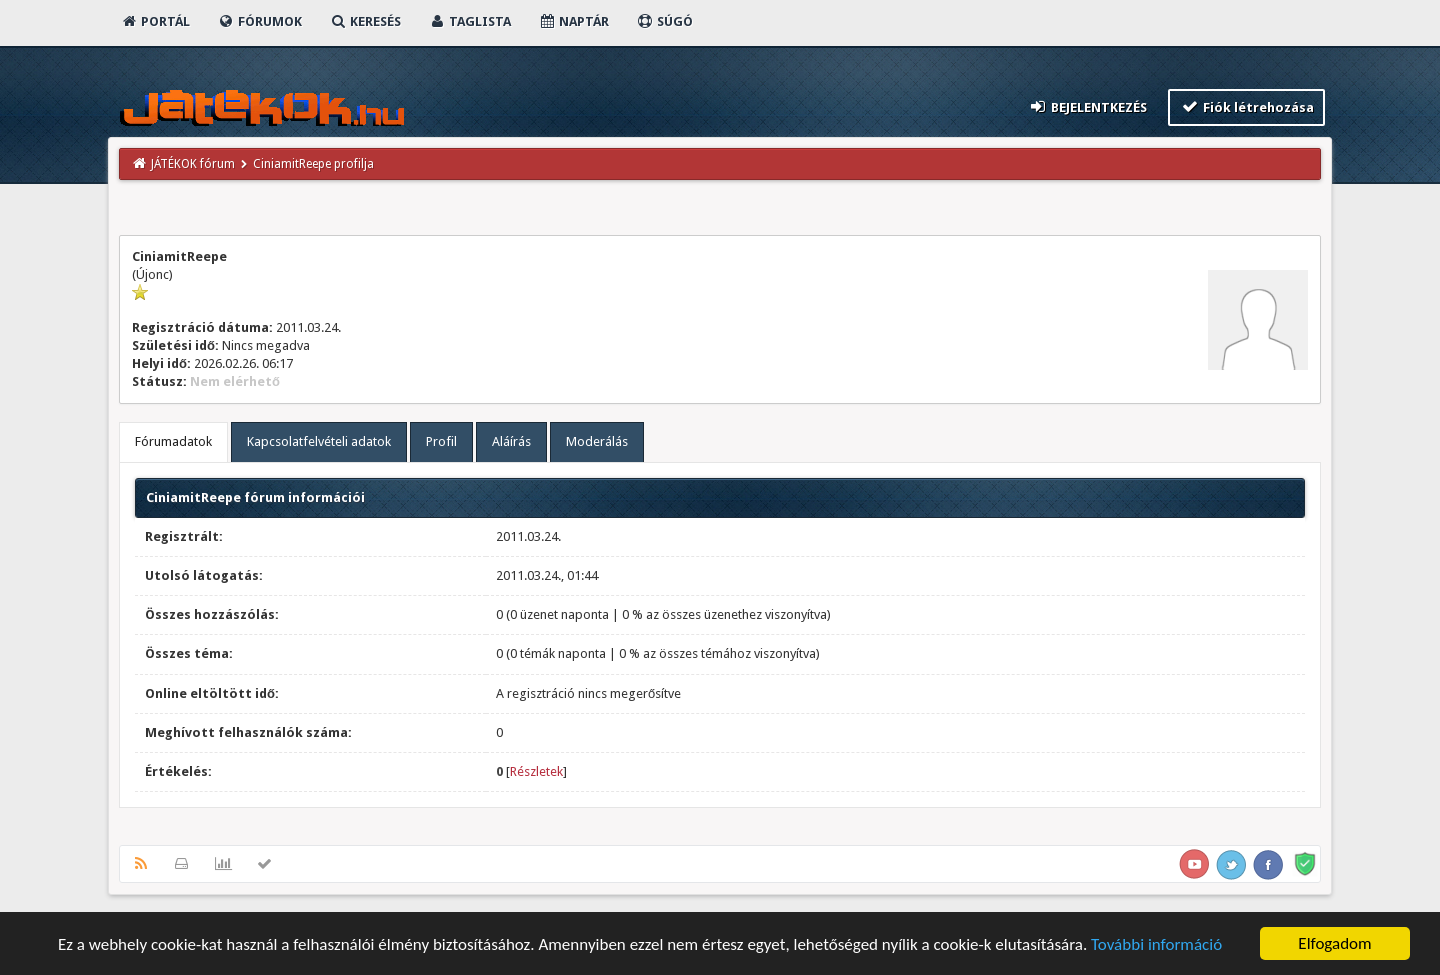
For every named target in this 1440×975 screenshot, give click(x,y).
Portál (155, 21)
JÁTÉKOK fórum (193, 164)
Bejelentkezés (1088, 106)
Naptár (573, 21)
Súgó (664, 21)
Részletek (536, 771)
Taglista (469, 21)
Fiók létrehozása (1246, 106)
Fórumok (259, 21)
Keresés (365, 21)
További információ (1156, 944)
